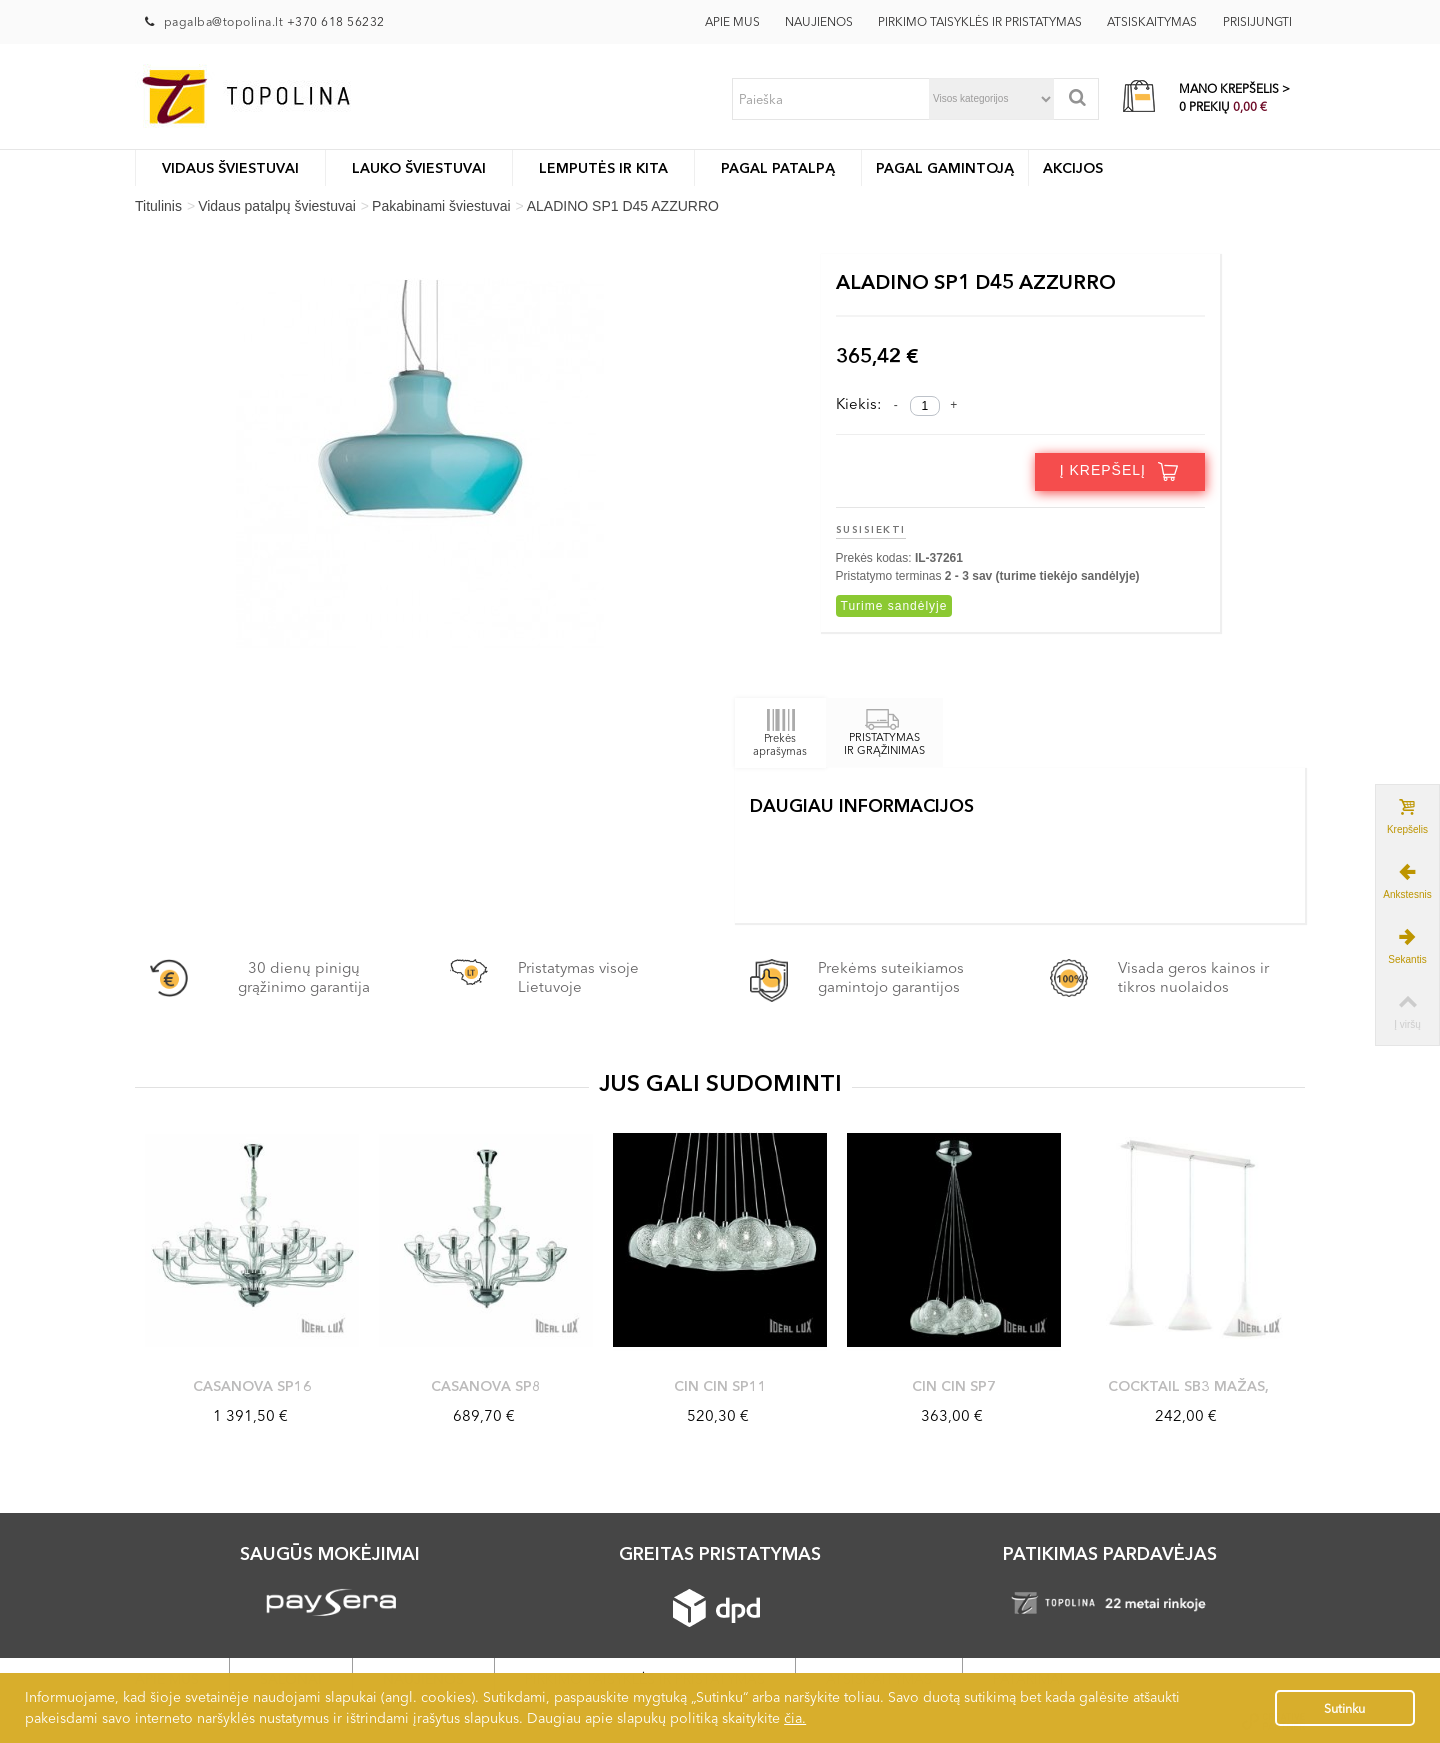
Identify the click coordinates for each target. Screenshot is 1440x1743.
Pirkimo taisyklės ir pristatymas (980, 21)
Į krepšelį (1120, 471)
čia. (795, 1718)
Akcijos (1073, 168)
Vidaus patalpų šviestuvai (277, 206)
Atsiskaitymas (1152, 21)
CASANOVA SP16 (252, 1386)
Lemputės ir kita (603, 168)
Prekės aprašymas (780, 732)
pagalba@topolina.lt (225, 21)
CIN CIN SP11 (720, 1386)
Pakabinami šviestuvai (441, 206)
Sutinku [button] (1344, 1708)
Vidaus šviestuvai (230, 168)
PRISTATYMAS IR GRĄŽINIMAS (884, 734)
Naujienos (819, 21)
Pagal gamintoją (945, 168)
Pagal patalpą (778, 168)
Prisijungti (1257, 21)
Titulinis (158, 206)
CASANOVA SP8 (486, 1386)
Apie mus (732, 21)
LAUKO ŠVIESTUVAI (419, 168)
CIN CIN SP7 (954, 1386)
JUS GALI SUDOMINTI (720, 1083)
